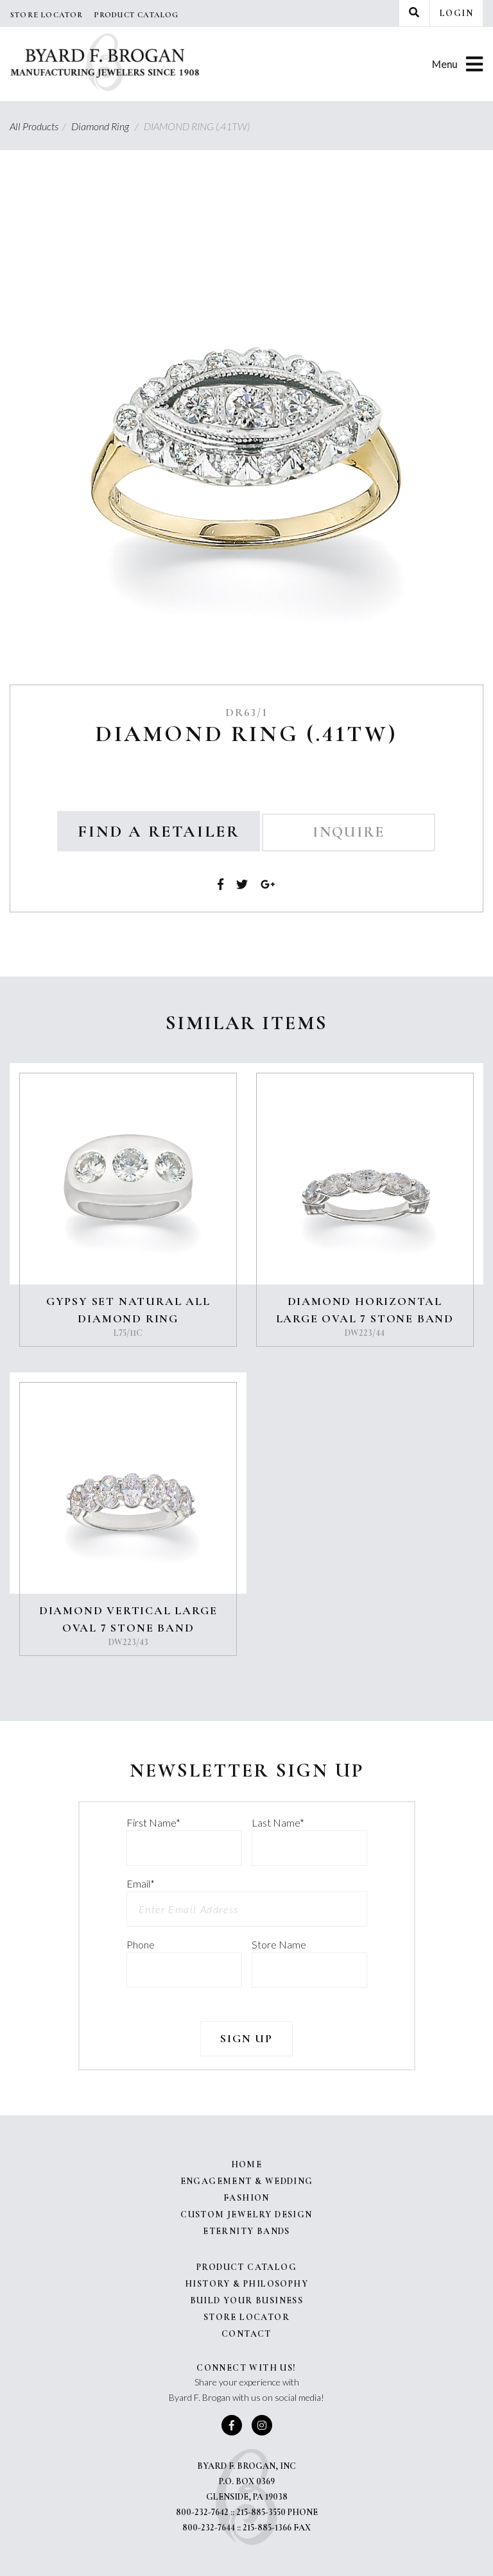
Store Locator (46, 14)
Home (247, 2164)
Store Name (279, 1944)
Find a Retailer (158, 831)
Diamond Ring (106, 126)
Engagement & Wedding (246, 2181)
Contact (246, 2333)
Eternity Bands (246, 2231)
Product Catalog (136, 14)
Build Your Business (247, 2300)
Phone (140, 1944)
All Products (39, 126)
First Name (153, 1822)
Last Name (278, 1822)
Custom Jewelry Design (246, 2214)
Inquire (349, 832)
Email (140, 1883)
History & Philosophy (246, 2283)
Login (456, 13)
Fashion (246, 2197)
